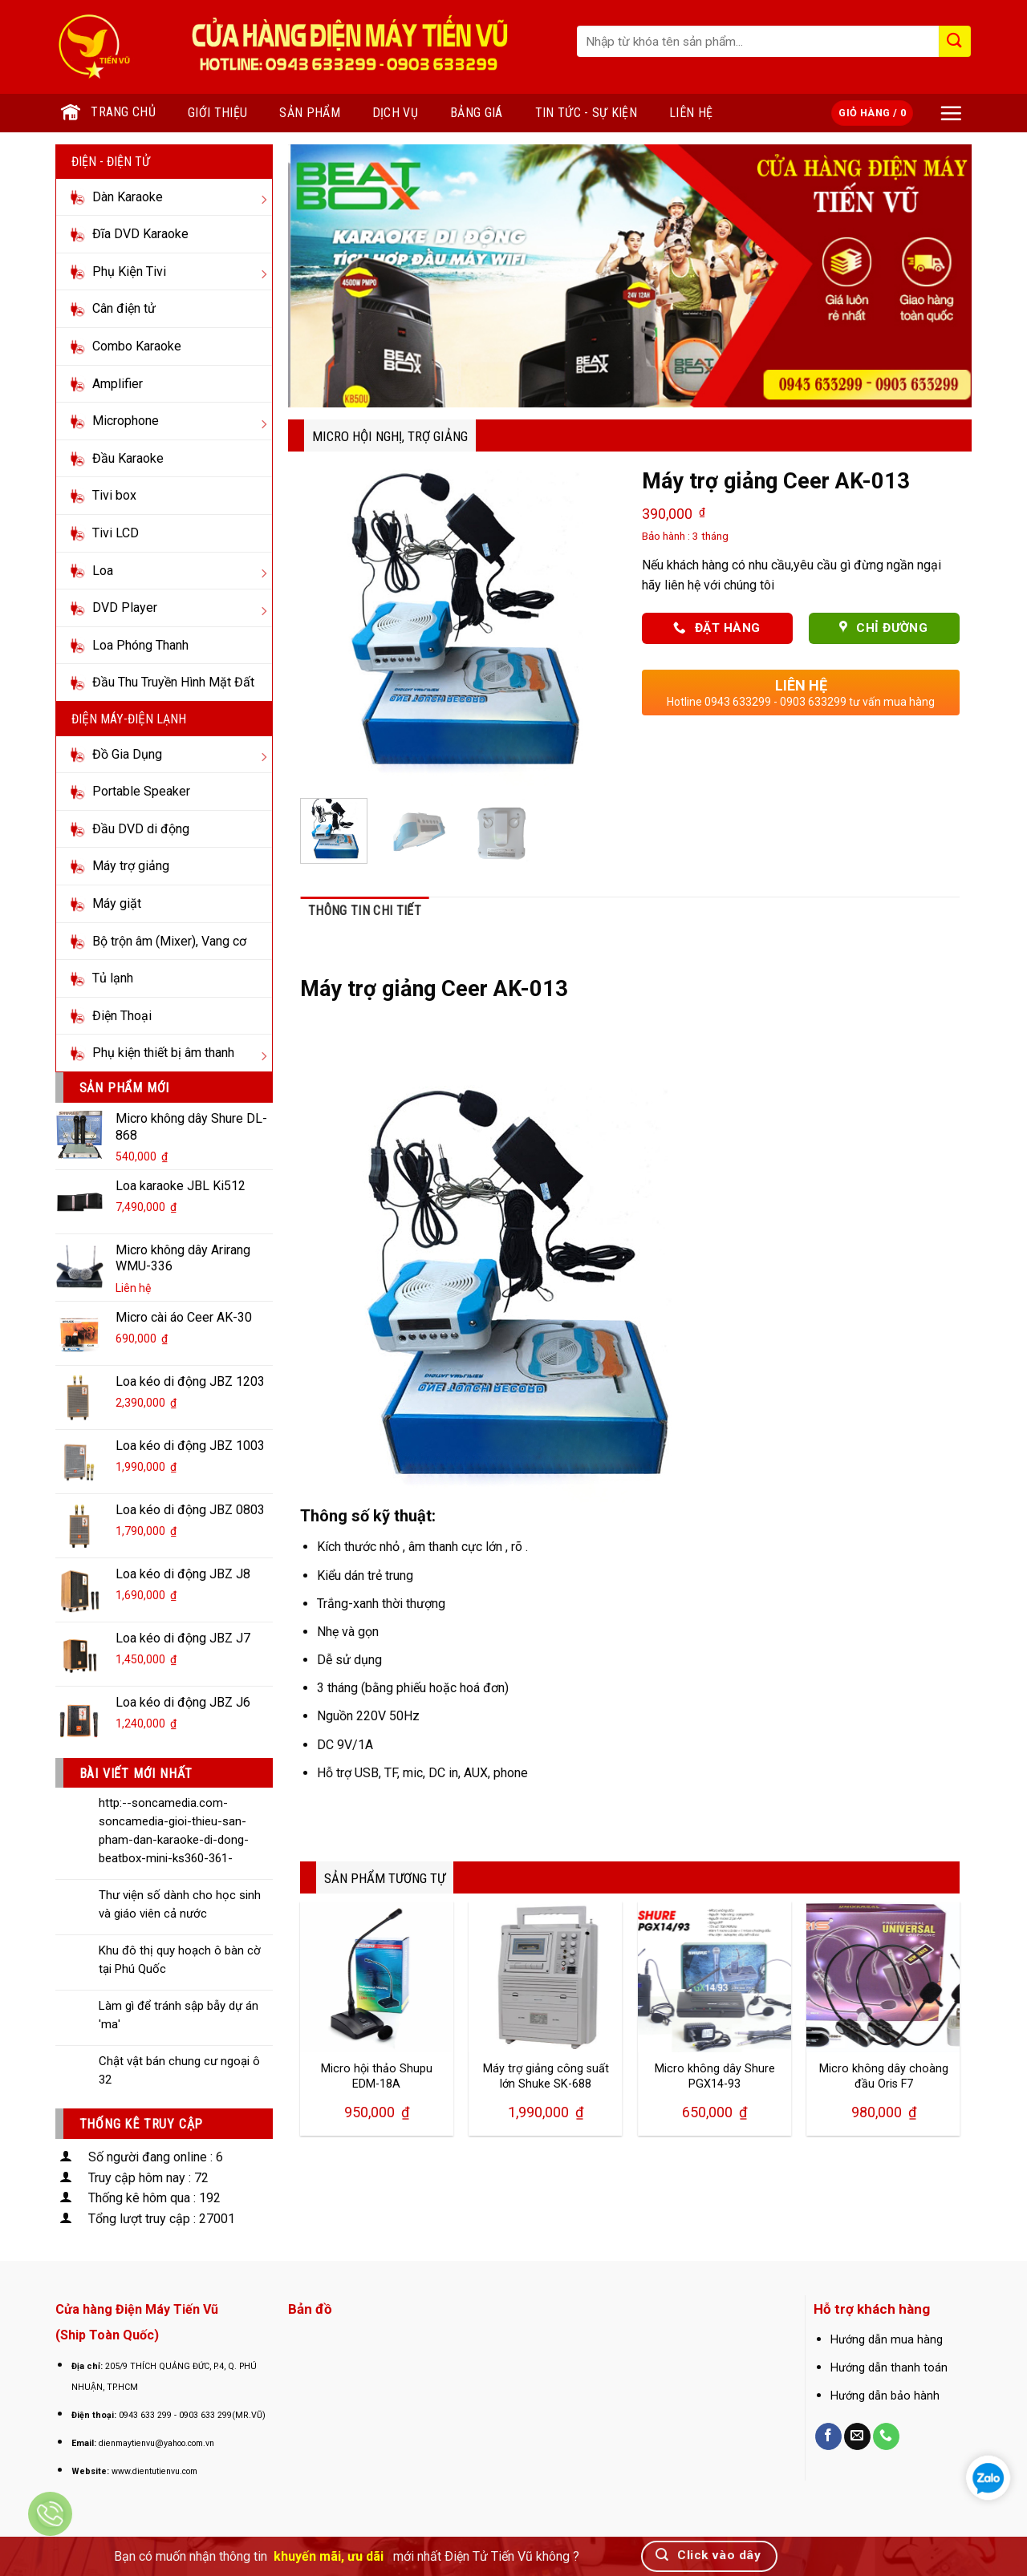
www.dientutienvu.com (154, 2471)
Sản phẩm (309, 112)
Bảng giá (476, 112)
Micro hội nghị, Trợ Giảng (390, 436)
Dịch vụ (395, 112)
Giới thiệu (217, 112)
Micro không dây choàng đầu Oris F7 (883, 2076)
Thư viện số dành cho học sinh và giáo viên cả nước (180, 1904)
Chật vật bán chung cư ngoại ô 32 (179, 2070)
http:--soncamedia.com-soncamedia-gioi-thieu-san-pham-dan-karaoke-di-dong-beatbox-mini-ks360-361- (174, 1830)
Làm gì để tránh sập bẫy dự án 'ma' (178, 2015)
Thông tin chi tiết (364, 910)
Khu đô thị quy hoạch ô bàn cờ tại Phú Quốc (180, 1959)
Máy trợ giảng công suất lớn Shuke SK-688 (546, 2076)
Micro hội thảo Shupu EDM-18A (376, 2076)
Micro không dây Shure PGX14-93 (715, 2076)
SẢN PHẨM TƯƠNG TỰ (384, 1878)
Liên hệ (690, 112)
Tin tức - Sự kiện (586, 112)
